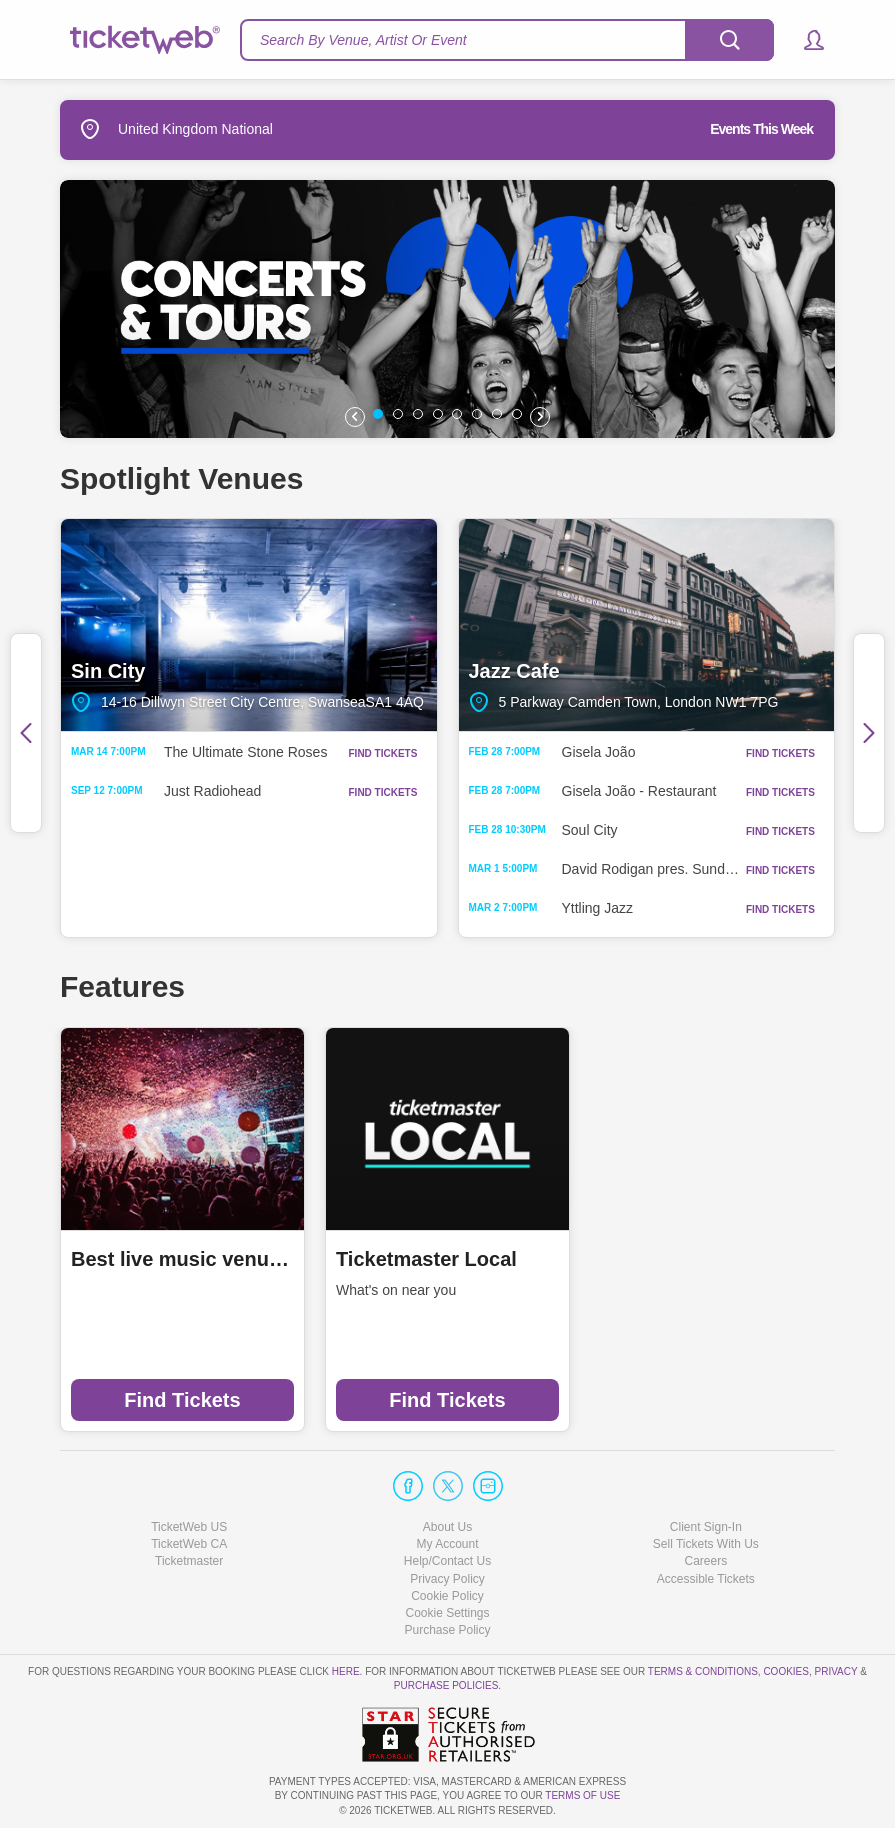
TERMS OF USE (582, 1795)
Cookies (786, 1671)
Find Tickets (182, 1400)
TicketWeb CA (189, 1544)
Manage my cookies (447, 1613)
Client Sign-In (706, 1527)
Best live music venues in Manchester (182, 1259)
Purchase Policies (446, 1685)
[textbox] (507, 40)
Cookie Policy (447, 1596)
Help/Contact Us (447, 1561)
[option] (447, 309)
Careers (705, 1561)
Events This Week (761, 129)
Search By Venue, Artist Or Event (363, 40)
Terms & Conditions (703, 1671)
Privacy (836, 1671)
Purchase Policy (447, 1630)
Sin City (249, 624)
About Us (447, 1527)
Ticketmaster (189, 1561)
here (346, 1671)
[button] (804, 40)
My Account (447, 1544)
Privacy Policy (447, 1579)
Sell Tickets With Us (706, 1544)
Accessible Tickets (706, 1579)
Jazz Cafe (647, 624)
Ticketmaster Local (426, 1259)
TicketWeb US (189, 1527)
